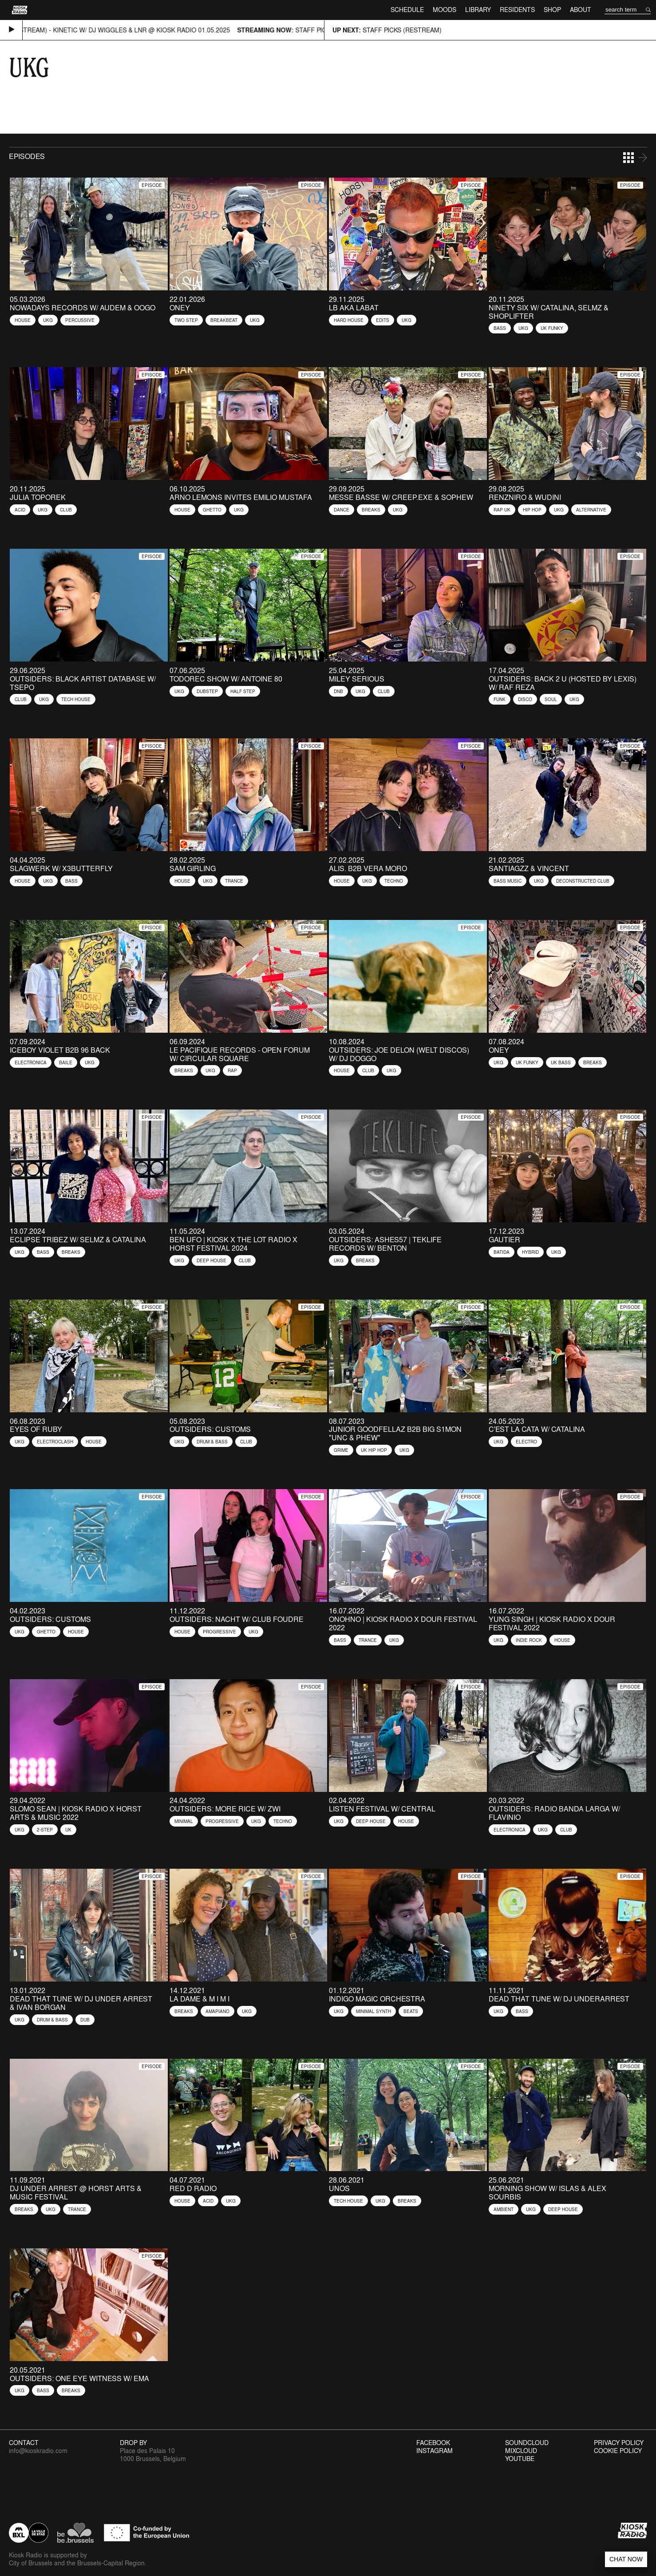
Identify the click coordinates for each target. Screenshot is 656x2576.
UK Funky (552, 328)
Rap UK (502, 510)
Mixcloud (521, 2451)
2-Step (45, 1830)
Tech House (76, 699)
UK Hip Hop (374, 1450)
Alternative (591, 510)
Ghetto (212, 510)
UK (68, 1830)
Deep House (211, 1260)
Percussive (80, 320)
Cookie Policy (618, 2451)
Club (66, 510)
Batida (502, 1252)
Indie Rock (529, 1640)
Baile (65, 1062)
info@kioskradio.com (38, 2450)
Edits (382, 320)
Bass (500, 328)
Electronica (31, 1062)
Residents (517, 9)
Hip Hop (532, 510)
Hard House (349, 320)
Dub (85, 2020)
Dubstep (207, 691)
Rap (232, 1070)
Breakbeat (223, 320)
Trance (234, 881)
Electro (526, 1442)
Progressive (219, 1632)
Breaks (371, 510)
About (580, 9)
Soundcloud (527, 2443)
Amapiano (217, 2011)
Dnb (338, 691)
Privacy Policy (619, 2443)
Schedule (407, 9)
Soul (551, 699)
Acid (20, 510)
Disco (525, 699)
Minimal (183, 1821)
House (23, 320)
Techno (393, 881)
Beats (410, 2011)
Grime (341, 1450)
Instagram (434, 2451)
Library (478, 9)
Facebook (433, 2443)
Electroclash (55, 1442)
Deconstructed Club (582, 881)
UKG (48, 320)
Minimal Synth (373, 2011)
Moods (444, 9)
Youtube (519, 2459)
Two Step (186, 320)
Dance (341, 510)
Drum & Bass (212, 1442)
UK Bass (561, 1062)
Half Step (242, 691)
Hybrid (530, 1252)
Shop (552, 9)
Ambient (504, 2209)
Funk (500, 699)
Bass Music (508, 881)
